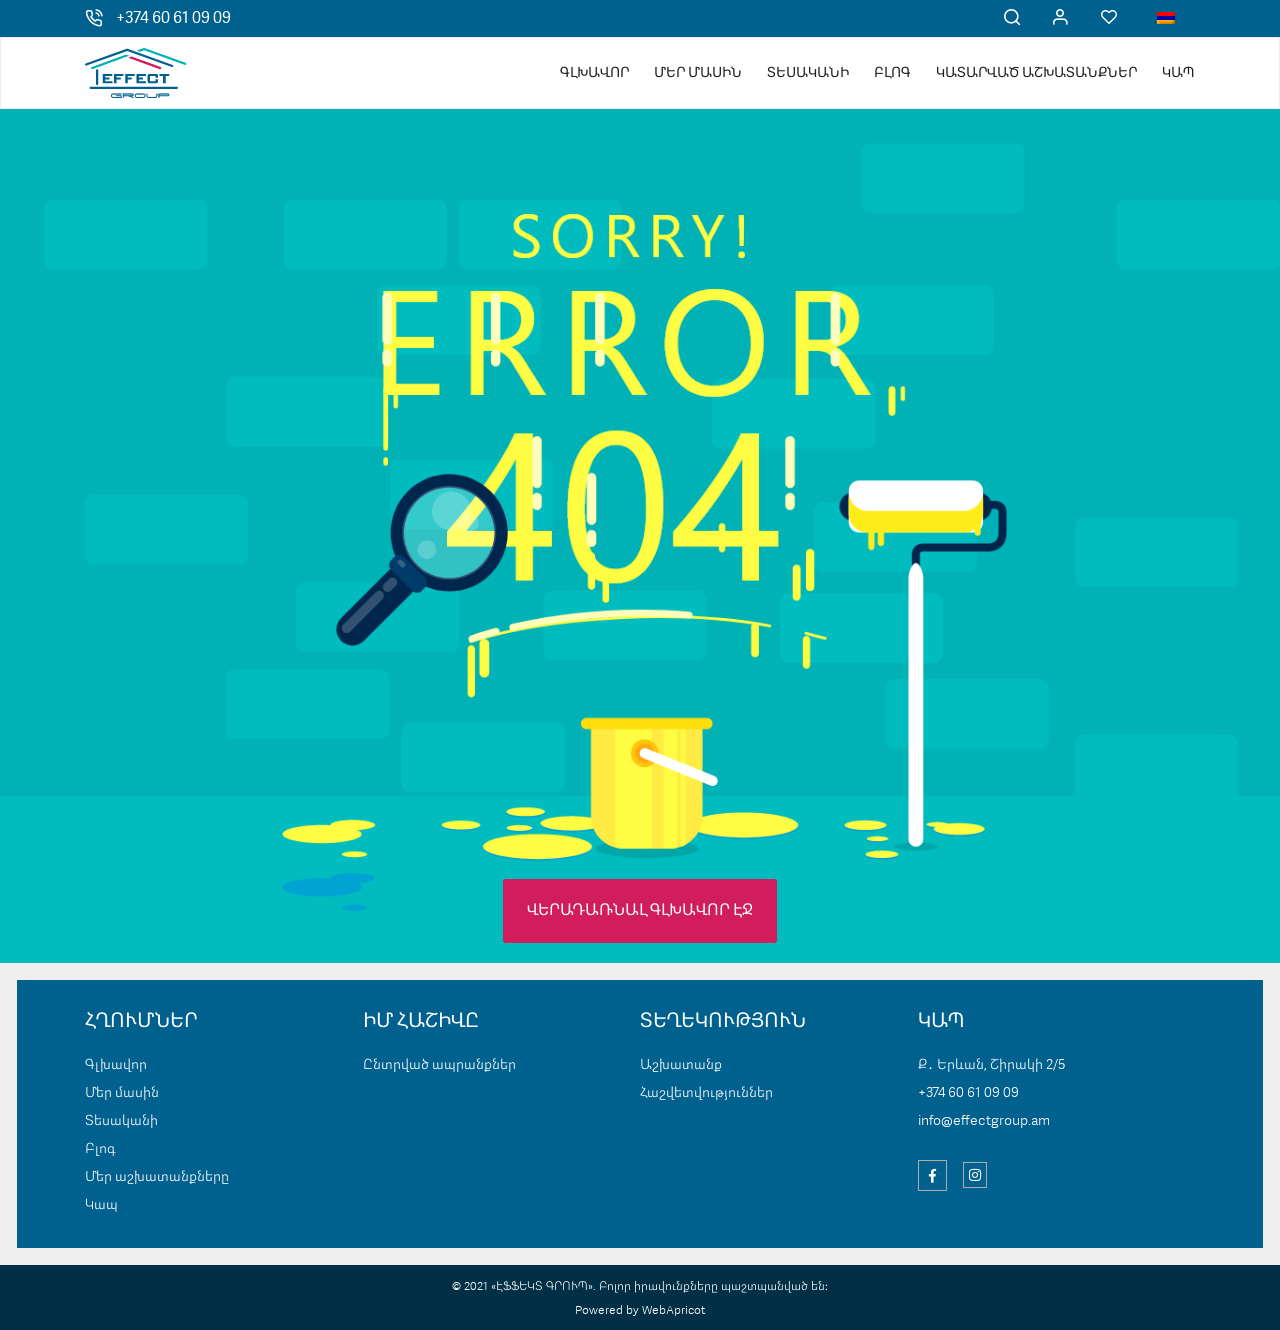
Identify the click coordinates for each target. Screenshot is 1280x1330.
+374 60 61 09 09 (173, 19)
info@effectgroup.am (984, 1121)
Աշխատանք (681, 1065)
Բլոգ (892, 73)
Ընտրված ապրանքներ (439, 1065)
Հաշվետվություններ (706, 1093)
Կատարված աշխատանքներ (1036, 73)
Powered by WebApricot (640, 1311)
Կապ (1178, 73)
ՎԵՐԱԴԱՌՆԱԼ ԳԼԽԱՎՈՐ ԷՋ (640, 911)
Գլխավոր (594, 73)
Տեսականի (808, 73)
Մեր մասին (698, 73)
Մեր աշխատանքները (157, 1177)
